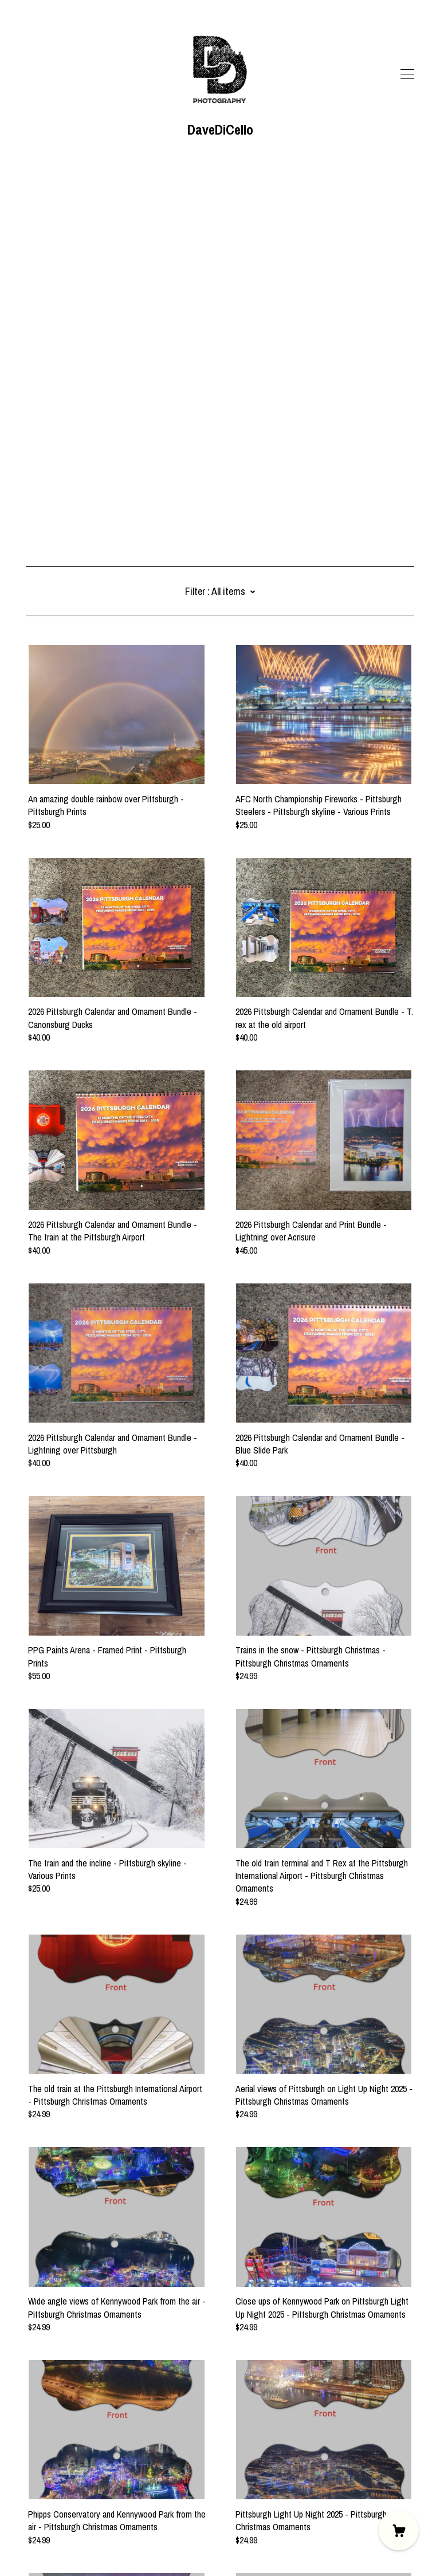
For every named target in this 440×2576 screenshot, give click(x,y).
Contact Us (45, 2499)
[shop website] (47, 2479)
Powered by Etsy (55, 2543)
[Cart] (399, 2530)
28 (280, 2423)
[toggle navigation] (407, 74)
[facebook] (30, 2479)
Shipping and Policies (63, 2512)
